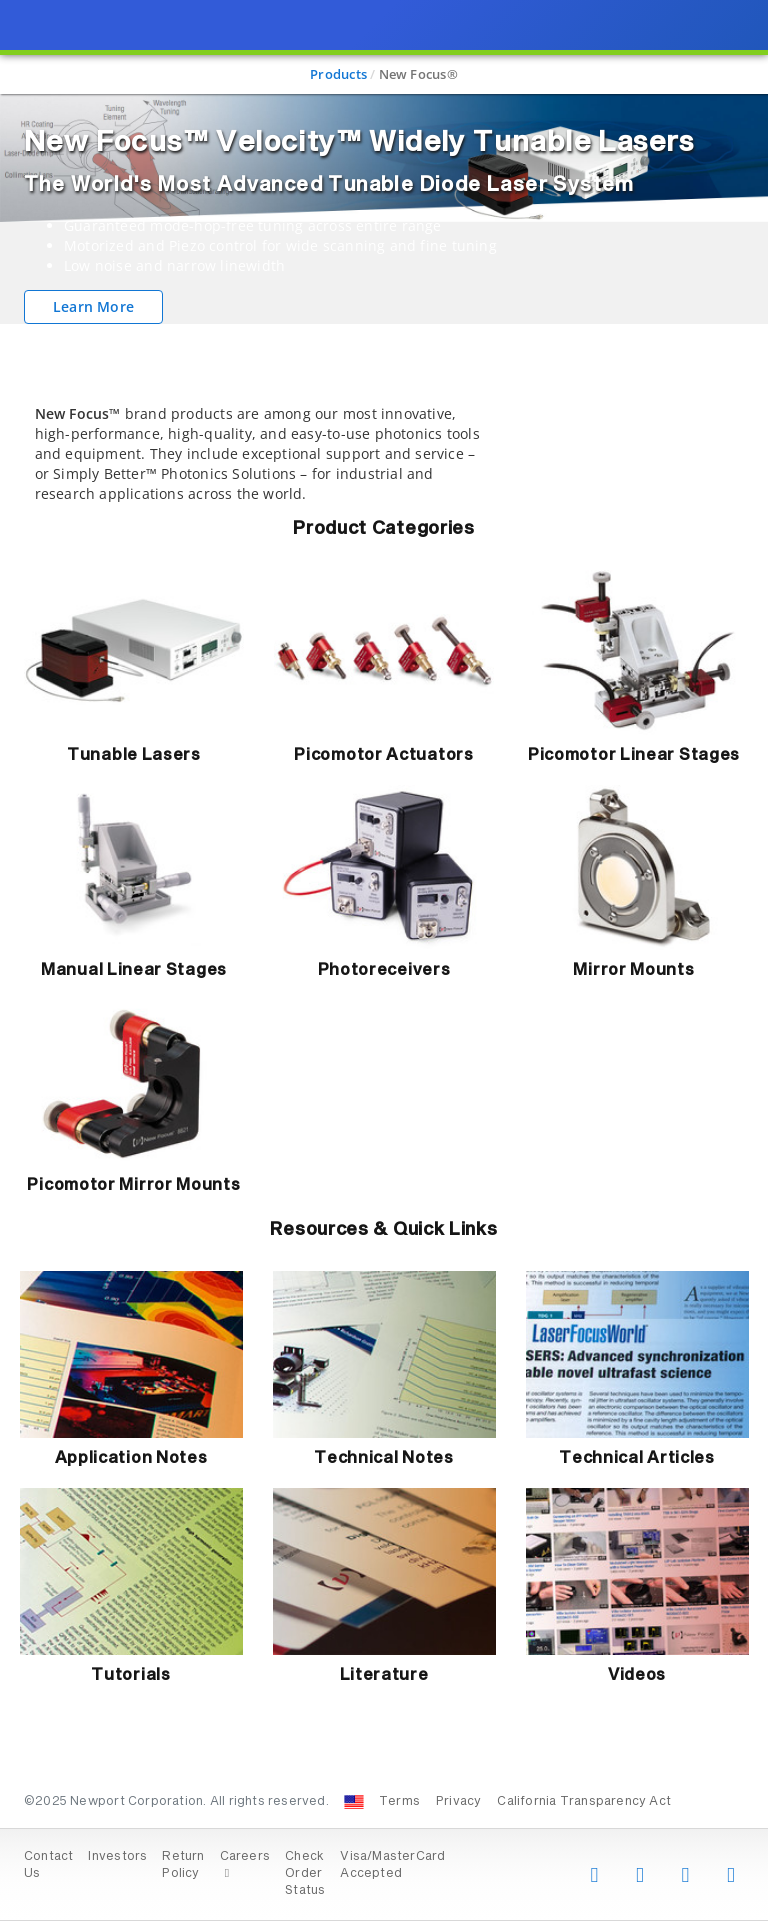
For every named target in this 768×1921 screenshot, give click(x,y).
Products (338, 74)
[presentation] (384, 960)
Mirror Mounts (633, 970)
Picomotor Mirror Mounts (133, 1185)
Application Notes (131, 1458)
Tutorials (130, 1675)
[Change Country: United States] (354, 1802)
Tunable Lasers (134, 755)
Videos (637, 1675)
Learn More (93, 306)
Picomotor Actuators (383, 755)
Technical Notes (384, 1458)
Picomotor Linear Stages (634, 755)
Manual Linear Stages (134, 970)
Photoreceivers (384, 970)
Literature (384, 1675)
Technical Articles (637, 1458)
